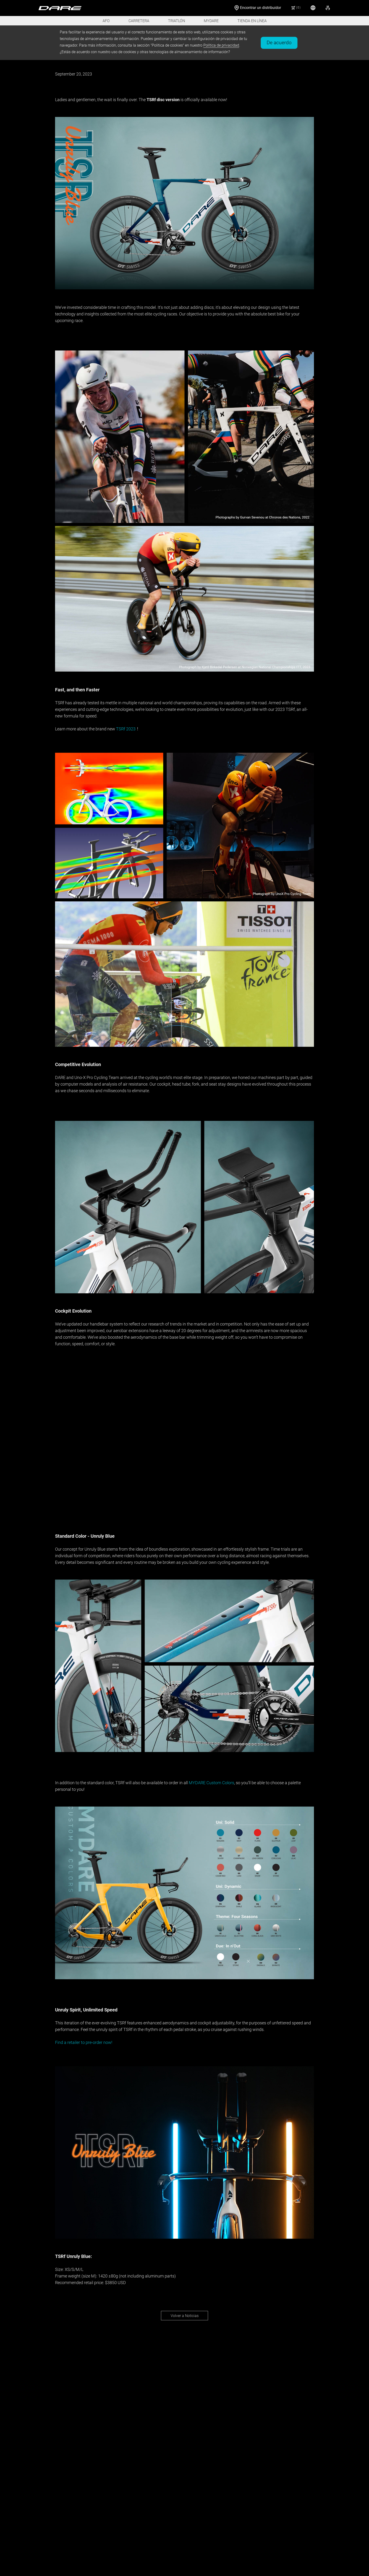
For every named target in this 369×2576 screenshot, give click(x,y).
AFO (106, 21)
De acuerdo (279, 42)
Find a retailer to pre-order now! (83, 2042)
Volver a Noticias (185, 2315)
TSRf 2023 (126, 728)
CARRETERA (138, 21)
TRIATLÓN (176, 21)
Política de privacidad (221, 45)
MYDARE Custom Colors (211, 1782)
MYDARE (211, 21)
